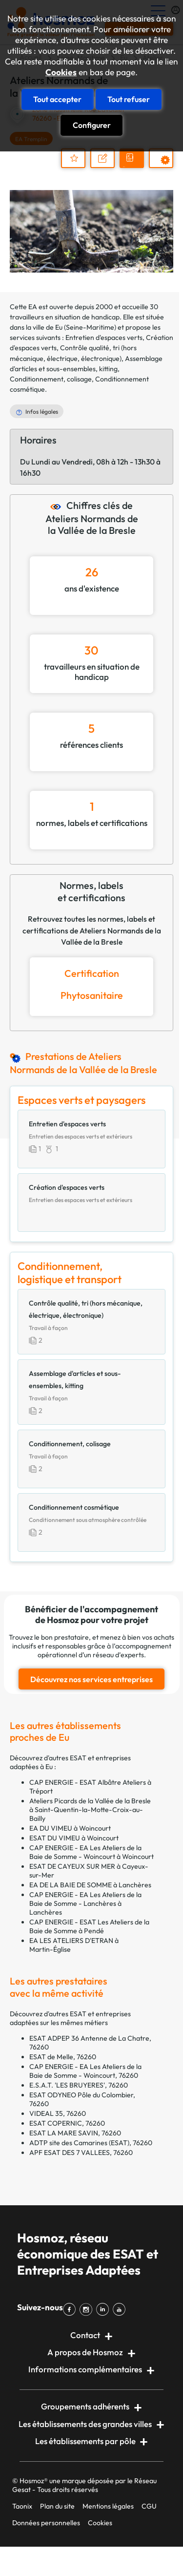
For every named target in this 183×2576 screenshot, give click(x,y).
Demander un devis (133, 166)
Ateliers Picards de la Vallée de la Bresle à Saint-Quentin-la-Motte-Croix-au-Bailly (90, 1809)
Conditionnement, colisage (51, 379)
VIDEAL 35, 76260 (57, 2113)
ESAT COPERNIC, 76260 (67, 2123)
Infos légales (41, 411)
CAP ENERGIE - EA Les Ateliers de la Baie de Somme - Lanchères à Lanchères (85, 1903)
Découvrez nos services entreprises (91, 1679)
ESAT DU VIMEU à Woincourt (74, 1838)
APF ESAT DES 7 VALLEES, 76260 (81, 2152)
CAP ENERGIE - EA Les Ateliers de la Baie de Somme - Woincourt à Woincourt (91, 1852)
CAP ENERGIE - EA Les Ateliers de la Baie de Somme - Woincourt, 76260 (85, 2071)
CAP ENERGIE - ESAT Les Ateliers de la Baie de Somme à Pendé (89, 1926)
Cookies (61, 72)
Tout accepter (57, 99)
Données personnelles (46, 2522)
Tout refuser (128, 99)
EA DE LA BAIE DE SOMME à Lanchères (90, 1884)
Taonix (22, 2506)
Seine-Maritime (90, 327)
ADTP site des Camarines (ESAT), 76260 (90, 2142)
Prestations (165, 167)
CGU (149, 2506)
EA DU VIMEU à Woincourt (70, 1828)
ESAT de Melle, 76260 (62, 2056)
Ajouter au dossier (73, 158)
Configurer (92, 125)
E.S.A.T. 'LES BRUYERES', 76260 (78, 2085)
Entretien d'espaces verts (103, 337)
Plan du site (57, 2506)
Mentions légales (108, 2506)
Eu (58, 327)
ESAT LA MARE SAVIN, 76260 (75, 2133)
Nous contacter (107, 167)
